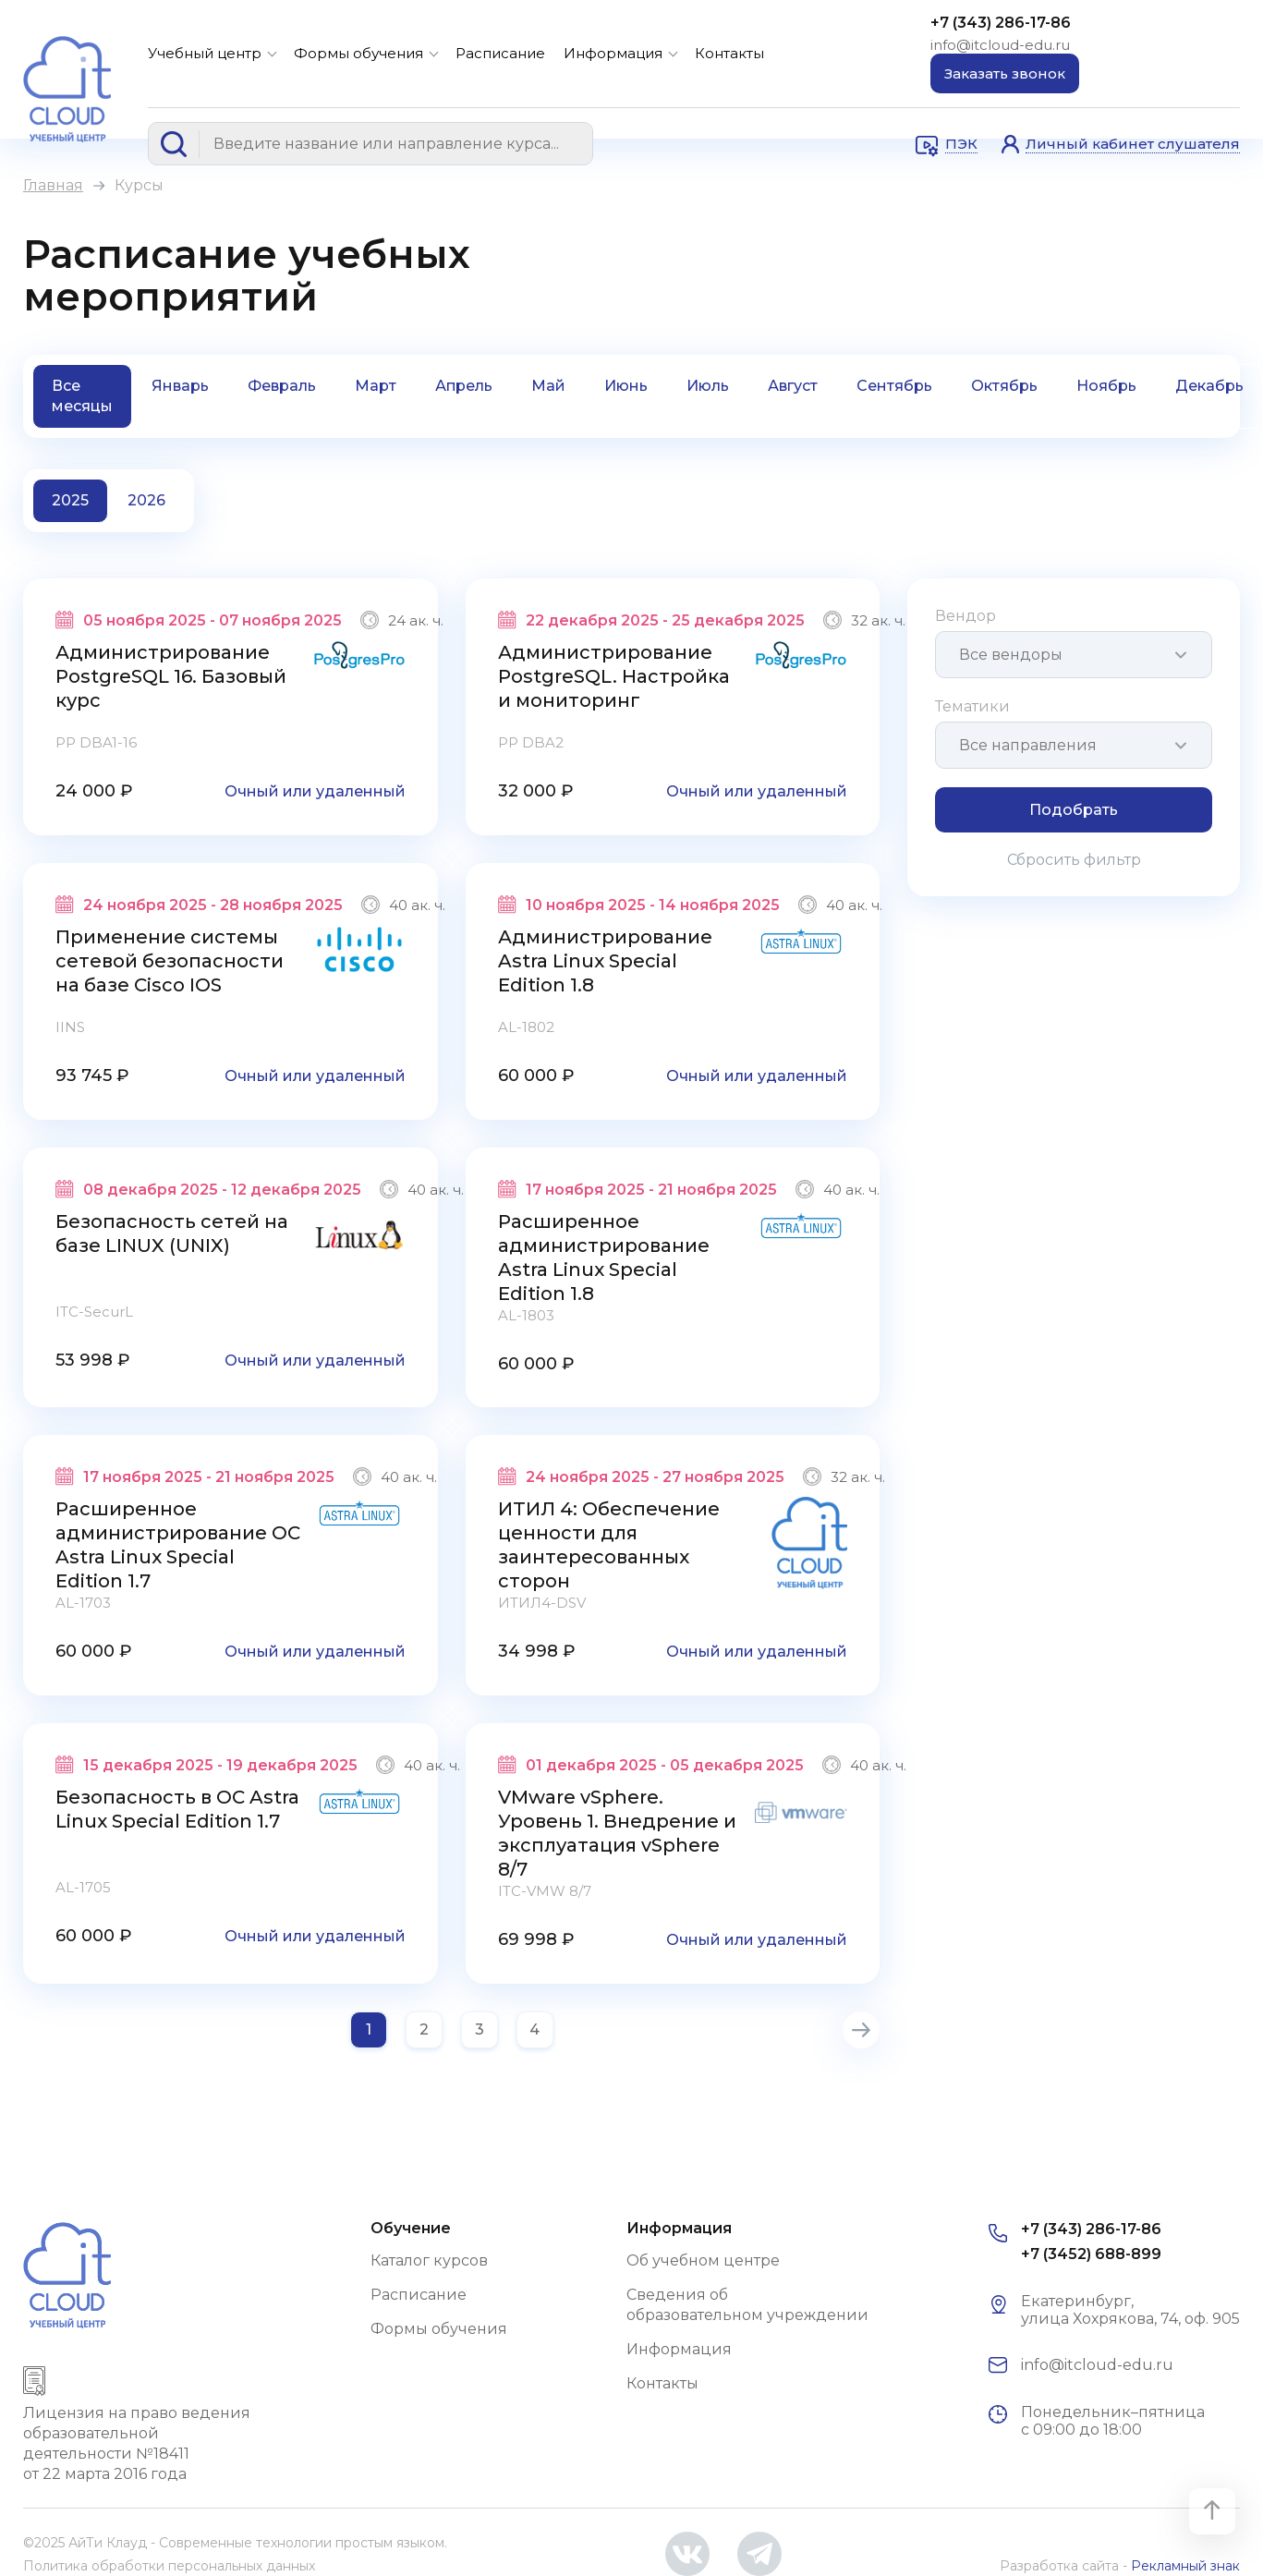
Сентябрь (894, 386)
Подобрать (1073, 810)
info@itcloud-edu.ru (1000, 45)
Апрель (463, 386)
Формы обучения (358, 53)
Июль (707, 386)
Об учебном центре (703, 2260)
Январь (180, 386)
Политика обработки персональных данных (169, 2566)
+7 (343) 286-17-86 (1000, 22)
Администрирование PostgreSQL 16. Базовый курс (170, 676)
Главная (53, 185)
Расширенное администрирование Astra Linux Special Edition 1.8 (604, 1257)
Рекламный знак (1185, 2566)
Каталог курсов (429, 2260)
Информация (613, 53)
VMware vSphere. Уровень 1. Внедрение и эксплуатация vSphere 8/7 (617, 1833)
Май (548, 386)
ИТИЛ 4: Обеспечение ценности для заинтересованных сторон (609, 1545)
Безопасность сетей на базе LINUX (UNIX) (171, 1233)
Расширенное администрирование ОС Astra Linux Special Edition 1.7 (177, 1545)
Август (793, 386)
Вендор (965, 616)
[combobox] (1073, 654)
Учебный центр (204, 53)
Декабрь (1209, 386)
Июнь (626, 386)
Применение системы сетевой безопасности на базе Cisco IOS (169, 961)
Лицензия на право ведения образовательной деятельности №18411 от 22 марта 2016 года (136, 2443)
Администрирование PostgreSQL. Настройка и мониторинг (614, 676)
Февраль (282, 386)
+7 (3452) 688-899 (1091, 2254)
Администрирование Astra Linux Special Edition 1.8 (605, 961)
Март (375, 386)
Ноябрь (1106, 386)
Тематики (972, 706)
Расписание (500, 53)
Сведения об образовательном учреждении (747, 2305)
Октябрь (1004, 386)
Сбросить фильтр (1074, 860)
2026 (146, 500)
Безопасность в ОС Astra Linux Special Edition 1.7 (177, 1809)
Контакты (729, 53)
